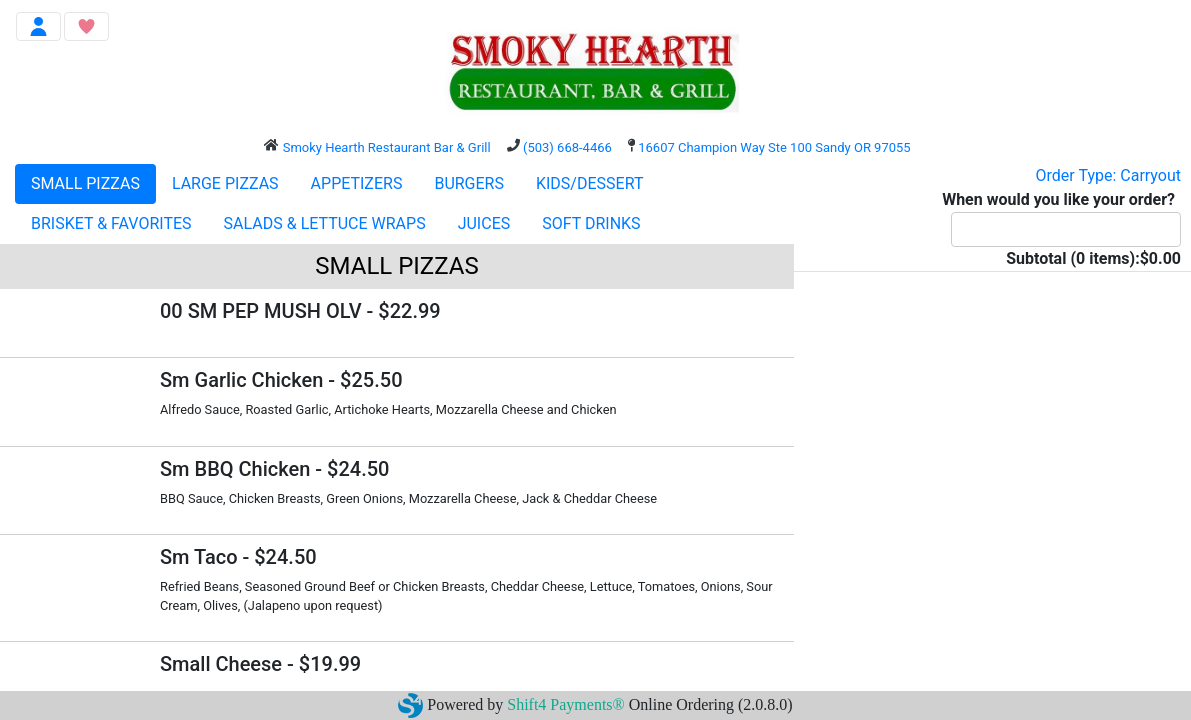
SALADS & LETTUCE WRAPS (325, 223)
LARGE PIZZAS (225, 183)
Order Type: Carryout (1108, 175)
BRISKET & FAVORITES (111, 223)
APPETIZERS (357, 183)
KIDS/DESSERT (589, 183)
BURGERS (469, 183)
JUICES (484, 223)
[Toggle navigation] (38, 26)
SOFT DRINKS (591, 223)
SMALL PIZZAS (85, 183)
